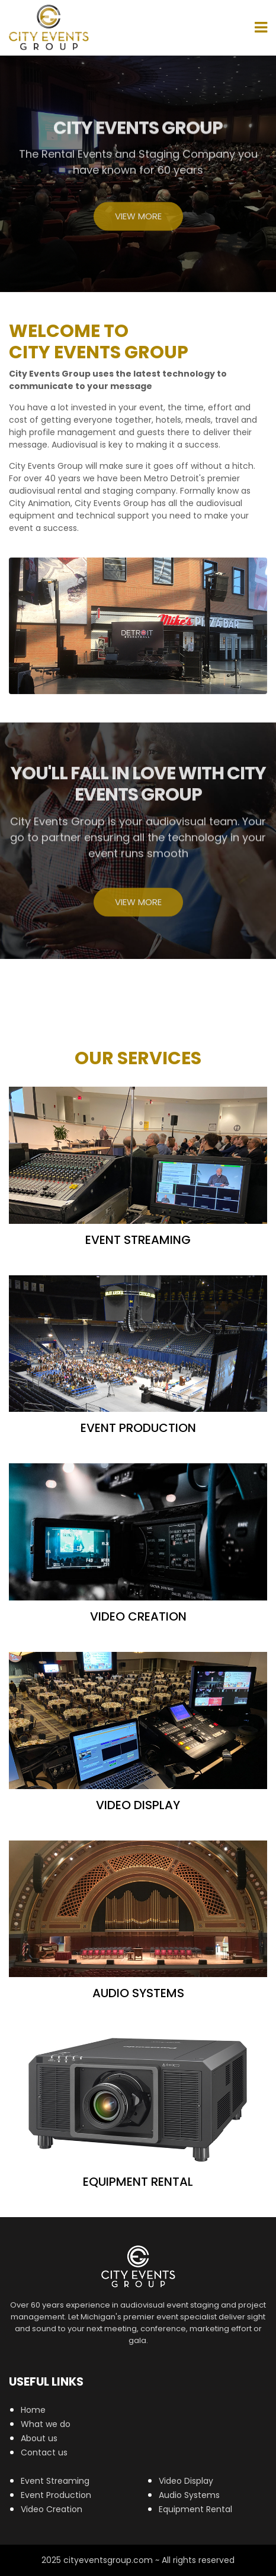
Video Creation (51, 2509)
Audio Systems (189, 2495)
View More (138, 219)
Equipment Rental (195, 2509)
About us (39, 2438)
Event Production (56, 2495)
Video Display (186, 2481)
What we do (45, 2424)
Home (33, 2410)
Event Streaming (55, 2481)
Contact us (44, 2452)
